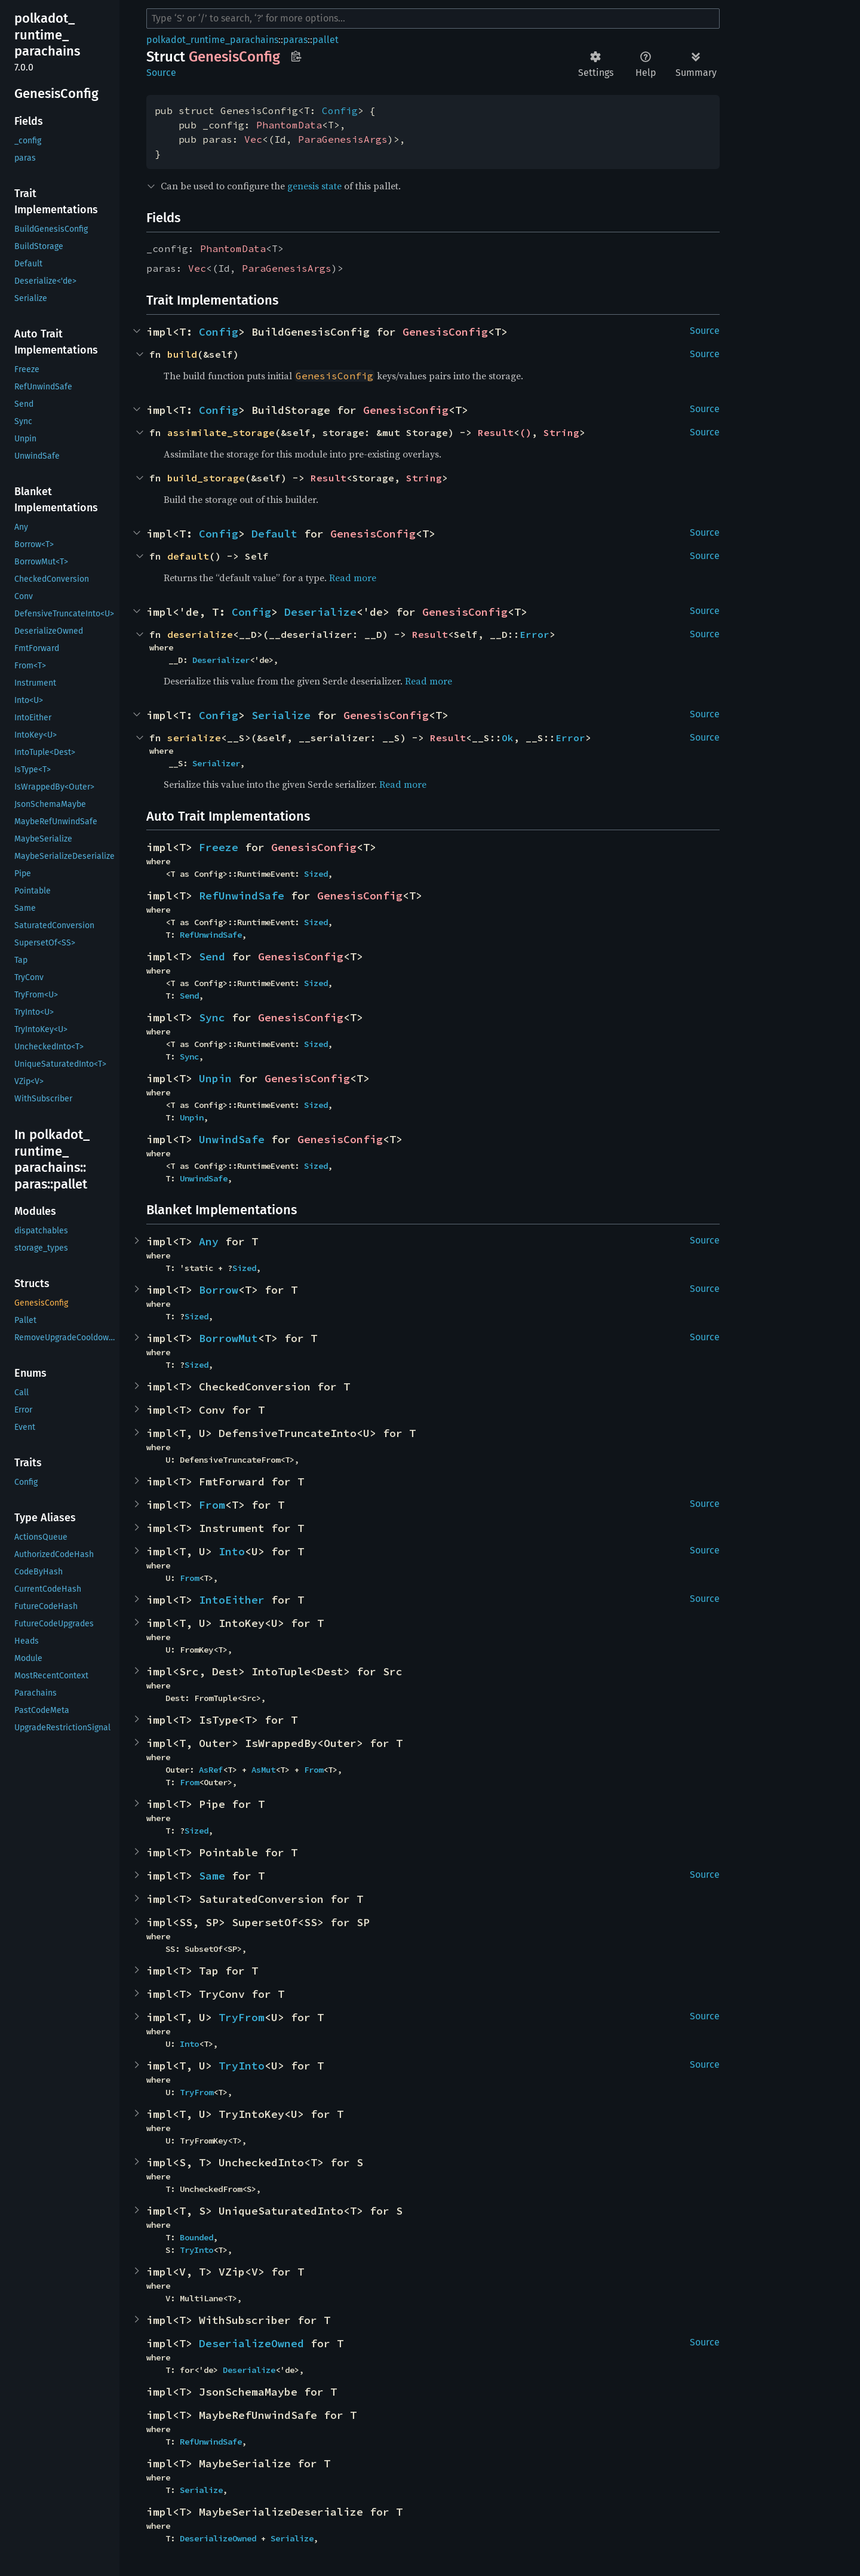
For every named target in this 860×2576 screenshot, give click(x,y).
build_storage (206, 478)
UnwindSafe (232, 1139)
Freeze (218, 847)
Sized (316, 873)
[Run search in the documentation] (433, 18)
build (182, 354)
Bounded (196, 2237)
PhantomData (289, 125)
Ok (508, 738)
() (526, 432)
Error (534, 634)
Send (212, 956)
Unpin (215, 1078)
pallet (325, 39)
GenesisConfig (445, 332)
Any (209, 1241)
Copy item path (296, 56)
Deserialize (320, 612)
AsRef (211, 1769)
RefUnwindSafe (241, 895)
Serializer (216, 763)
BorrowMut (228, 1338)
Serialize (281, 715)
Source (161, 72)
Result (496, 432)
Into (232, 1551)
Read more (352, 577)
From (212, 1505)
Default (274, 534)
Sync (212, 1017)
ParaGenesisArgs (343, 139)
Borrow (218, 1290)
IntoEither (232, 1600)
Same (212, 1876)
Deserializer (221, 660)
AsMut (263, 1769)
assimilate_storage (221, 432)
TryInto (242, 2066)
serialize (194, 738)
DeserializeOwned (251, 2343)
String (561, 432)
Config (340, 110)
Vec (253, 139)
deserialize (200, 634)
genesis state (314, 185)
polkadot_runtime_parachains (212, 39)
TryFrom (242, 2017)
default (188, 556)
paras (295, 39)
